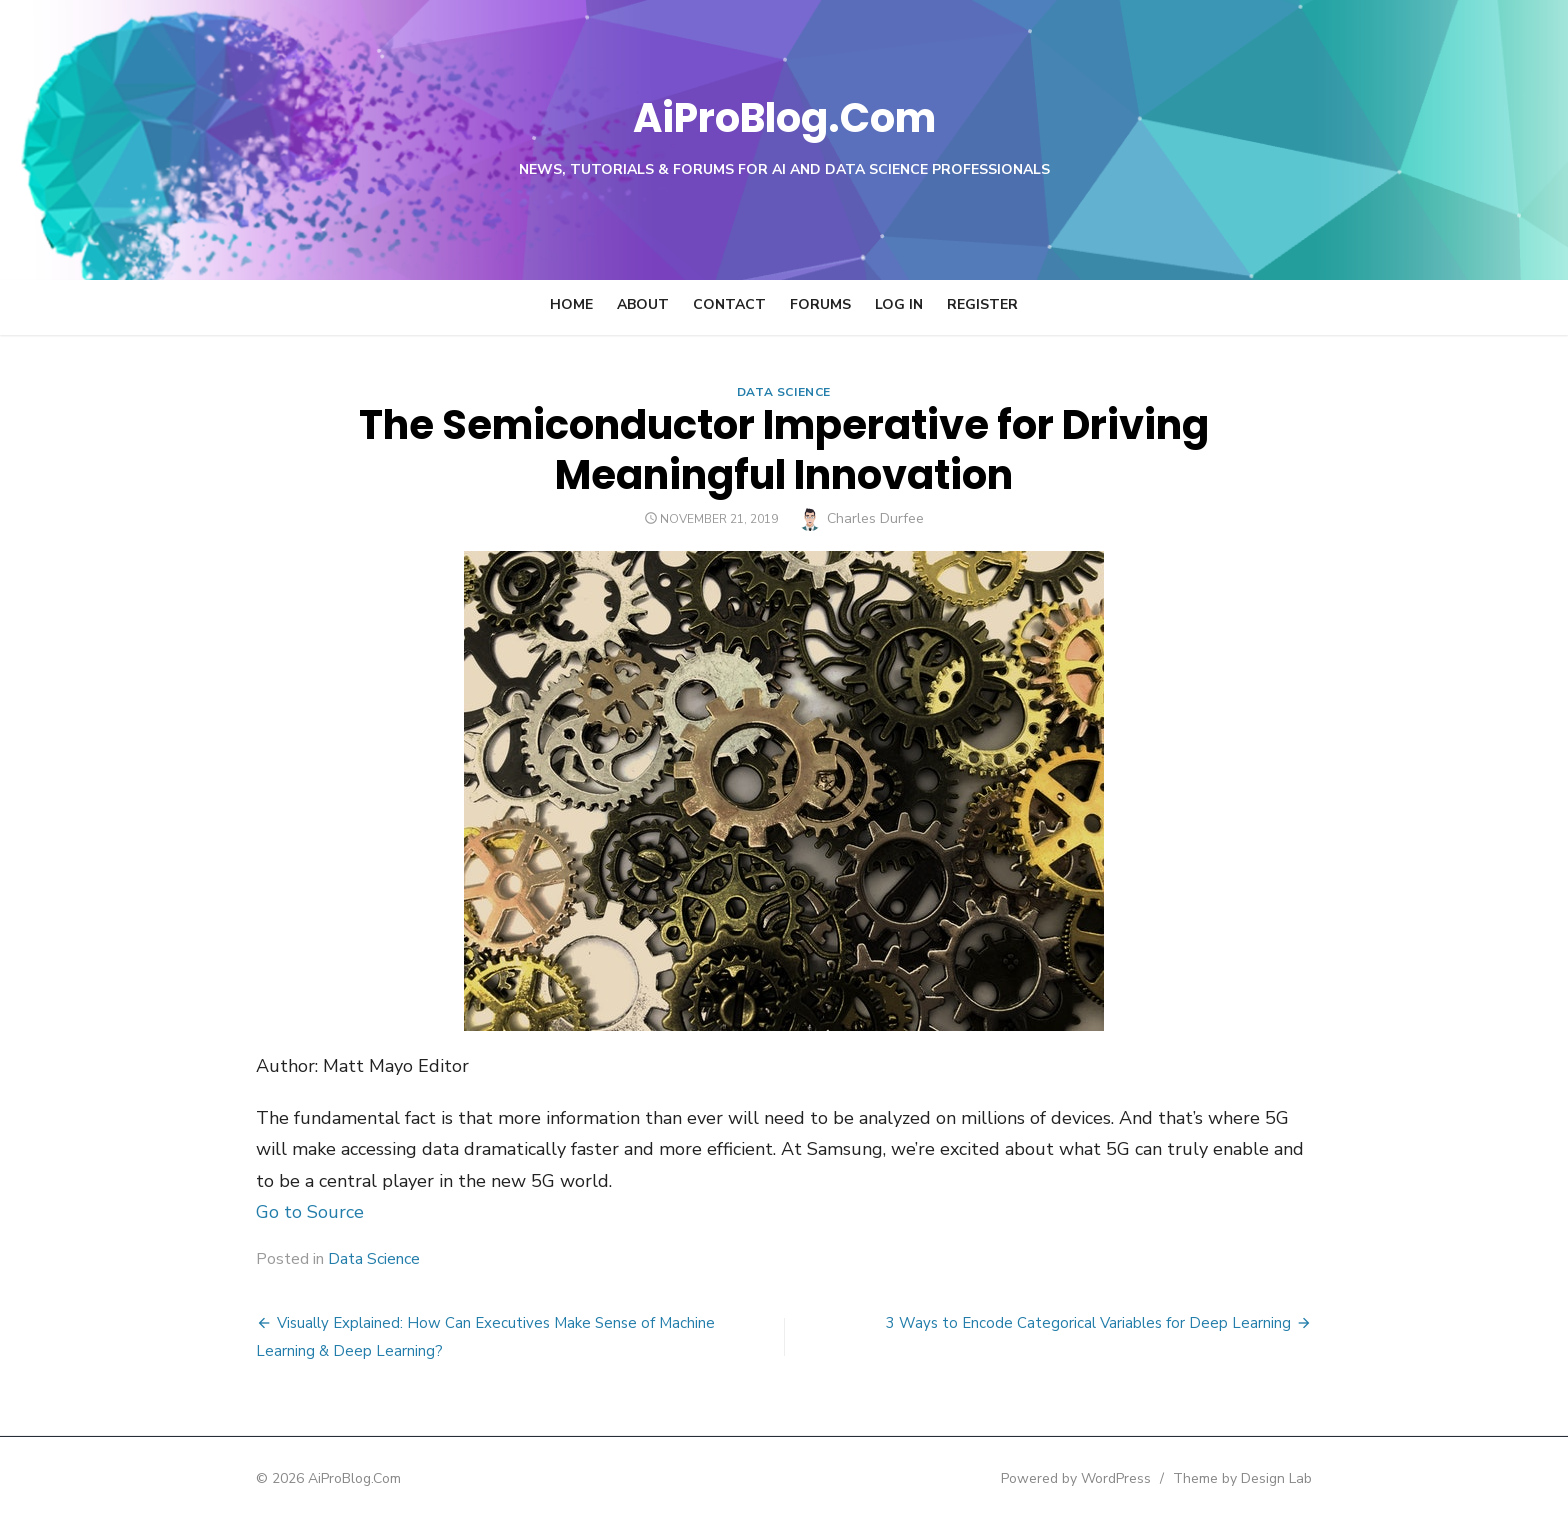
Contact (729, 304)
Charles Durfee (875, 518)
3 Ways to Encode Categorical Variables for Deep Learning (1140, 1323)
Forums (820, 304)
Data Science (784, 392)
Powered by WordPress (1128, 1478)
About (643, 304)
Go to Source (258, 1212)
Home (571, 304)
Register (982, 304)
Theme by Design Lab (1294, 1478)
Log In (899, 304)
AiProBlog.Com (784, 115)
